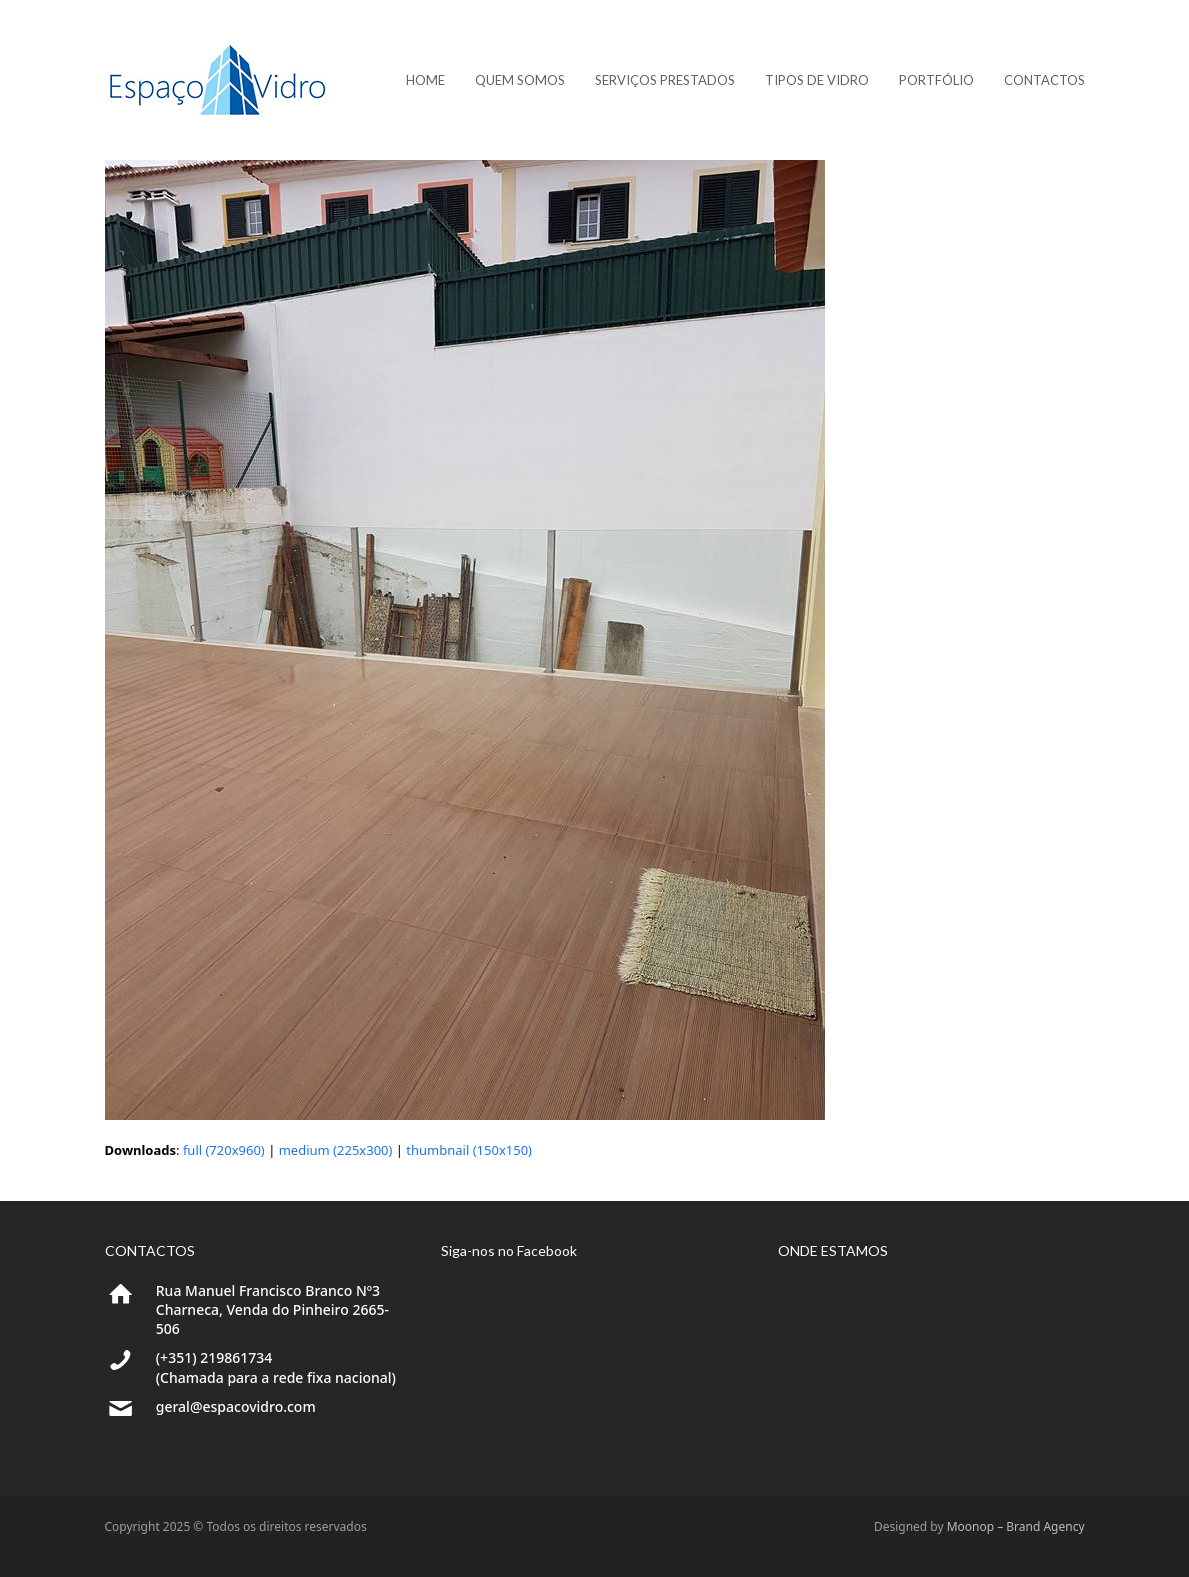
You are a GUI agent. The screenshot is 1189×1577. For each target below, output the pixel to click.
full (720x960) (224, 1150)
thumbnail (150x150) (469, 1150)
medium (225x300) (336, 1150)
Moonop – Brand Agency (1016, 1526)
